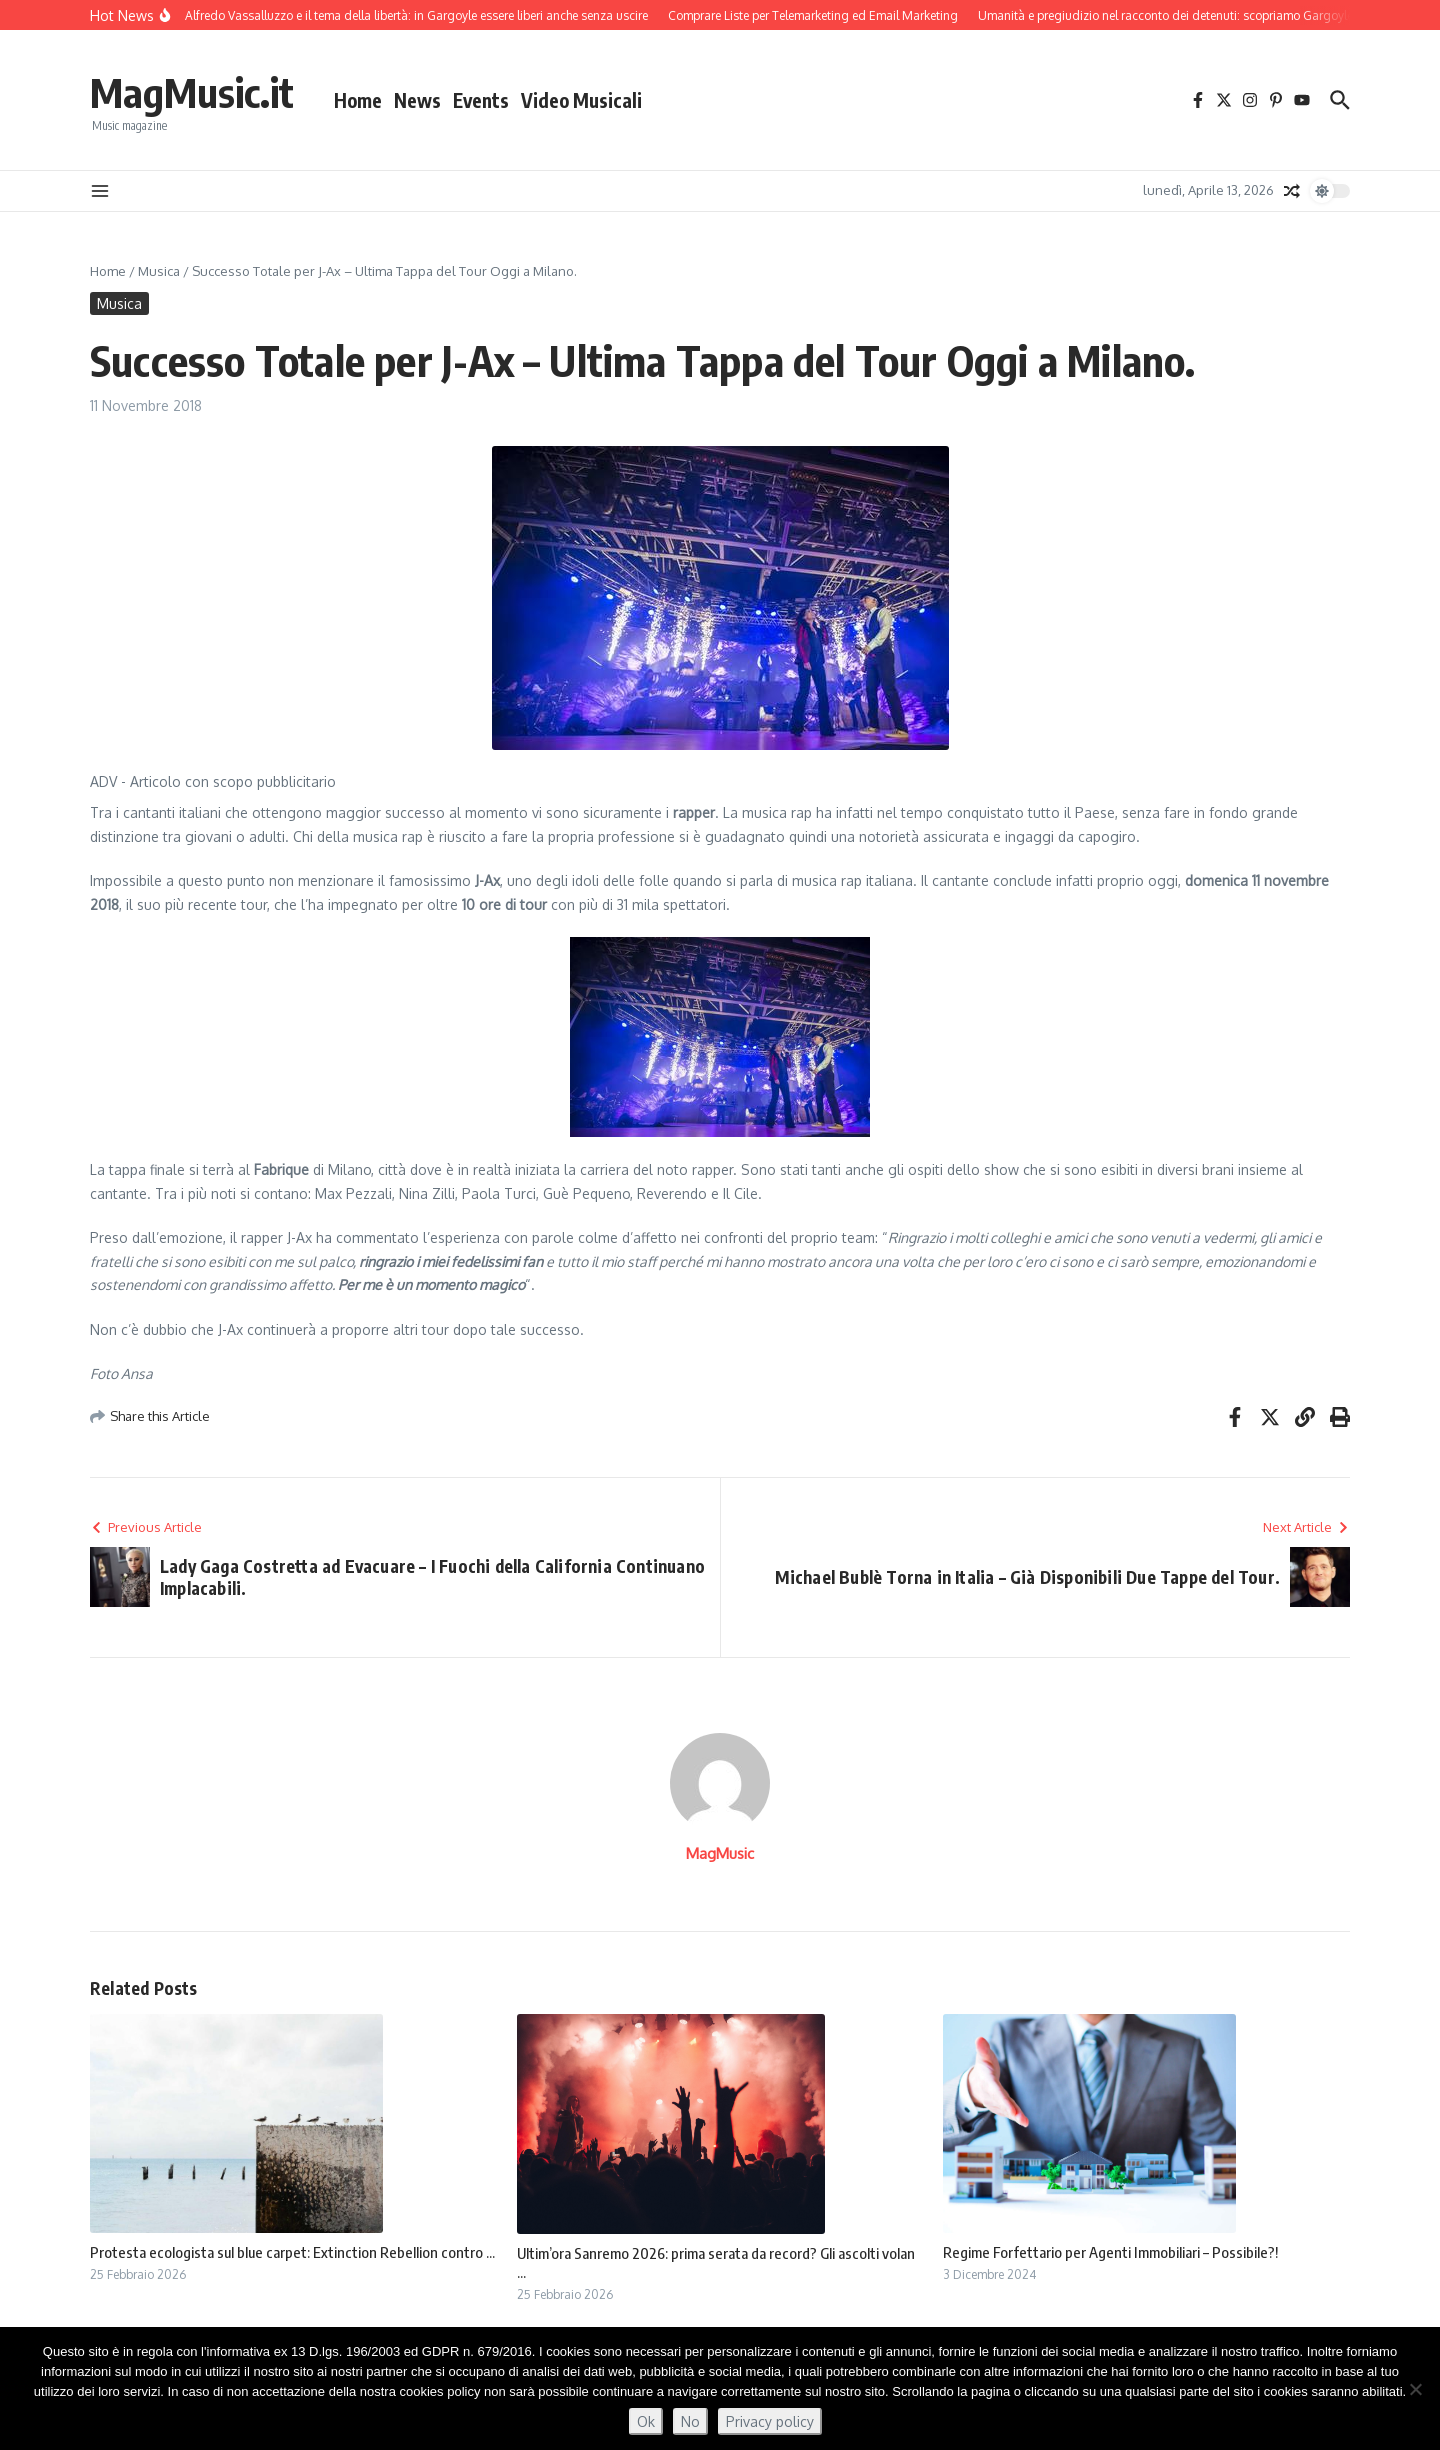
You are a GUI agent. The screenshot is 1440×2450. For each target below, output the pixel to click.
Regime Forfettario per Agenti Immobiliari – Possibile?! (1110, 2252)
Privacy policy (770, 2421)
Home (358, 100)
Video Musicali (581, 100)
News (417, 100)
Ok (646, 2421)
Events (481, 100)
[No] (1415, 2389)
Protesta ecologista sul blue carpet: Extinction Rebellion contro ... (292, 2252)
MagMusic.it (192, 92)
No (690, 2421)
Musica (159, 271)
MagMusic (720, 1853)
